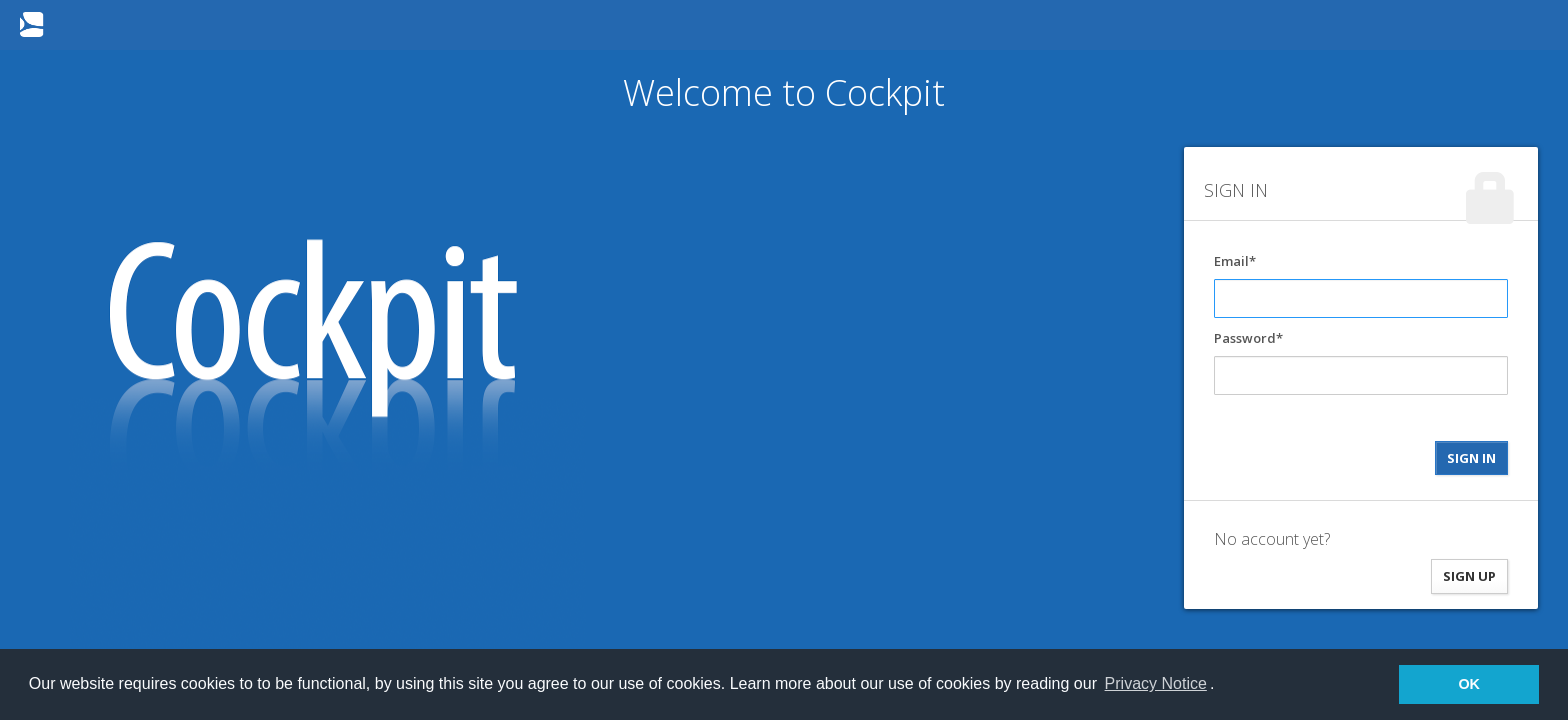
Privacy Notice (1156, 683)
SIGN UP (1469, 576)
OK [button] (1469, 684)
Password (1245, 338)
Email (1231, 261)
